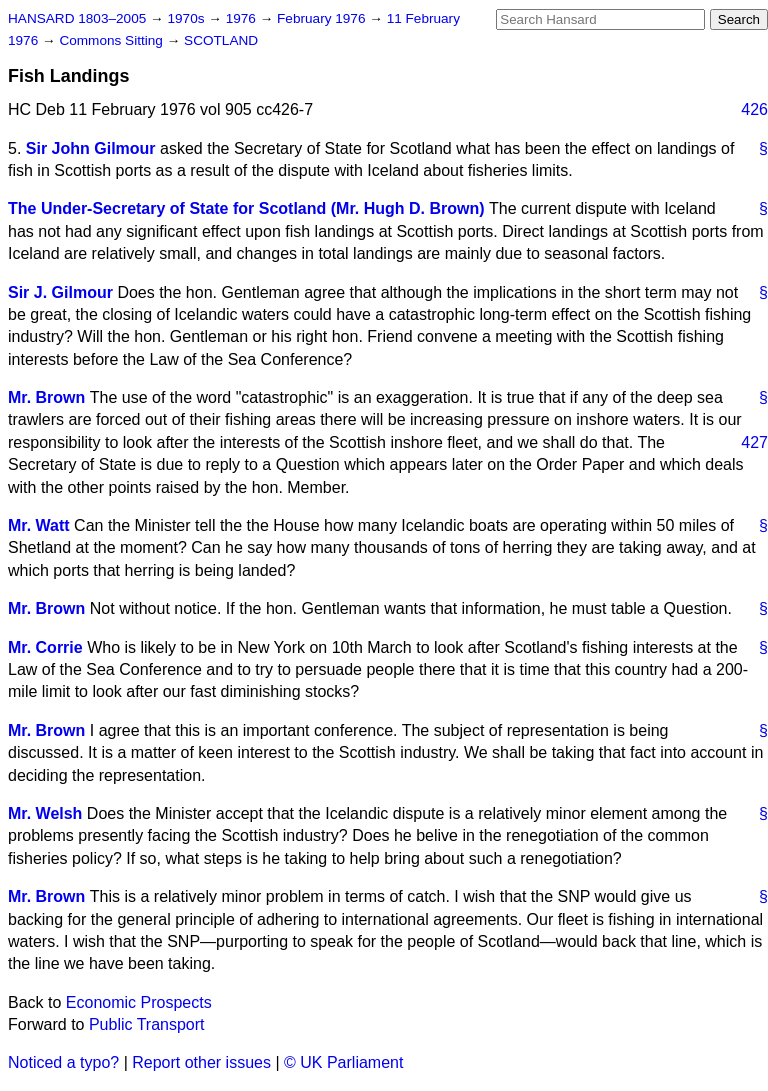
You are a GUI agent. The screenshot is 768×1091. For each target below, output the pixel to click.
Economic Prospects (139, 1002)
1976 (243, 18)
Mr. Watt (39, 525)
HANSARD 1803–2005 (77, 18)
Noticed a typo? (63, 1062)
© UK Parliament (343, 1062)
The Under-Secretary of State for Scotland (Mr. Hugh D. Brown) (246, 208)
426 (754, 109)
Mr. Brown (46, 397)
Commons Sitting (112, 40)
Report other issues (201, 1062)
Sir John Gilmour (91, 148)
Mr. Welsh (45, 813)
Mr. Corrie (45, 647)
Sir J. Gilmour (60, 292)
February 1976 (323, 18)
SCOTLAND (221, 40)
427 (754, 442)
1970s (187, 18)
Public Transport (147, 1024)
